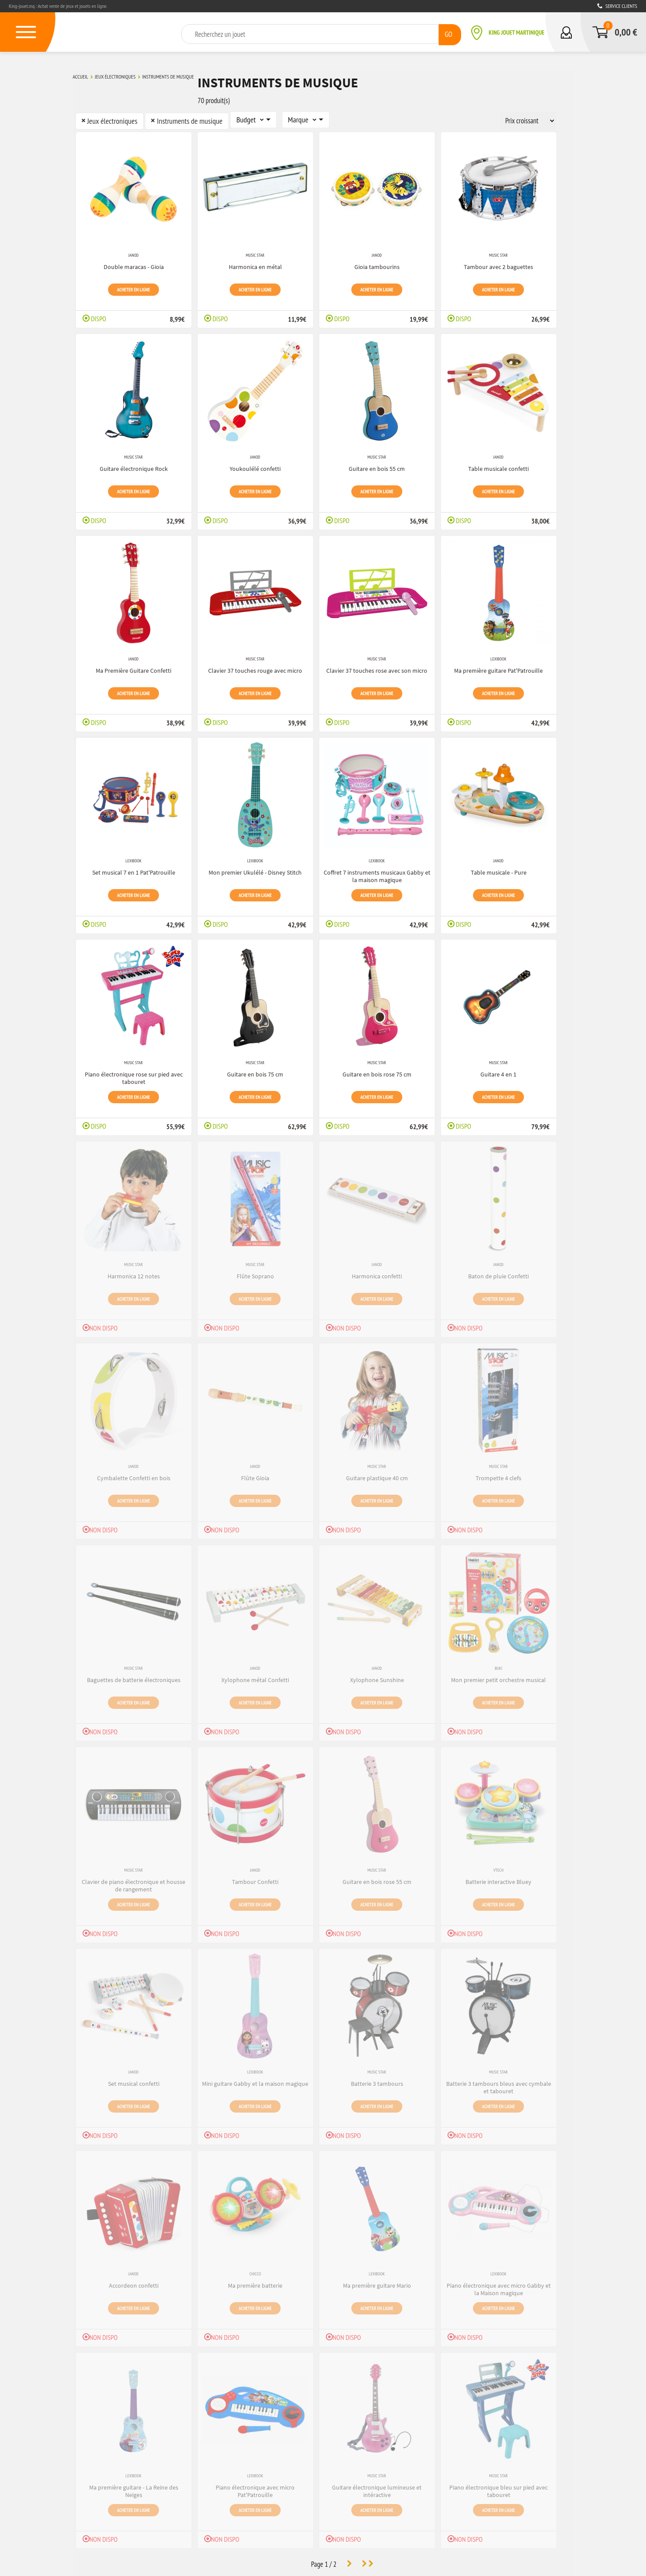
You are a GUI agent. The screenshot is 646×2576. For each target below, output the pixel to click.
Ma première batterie (255, 2283)
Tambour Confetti (255, 1879)
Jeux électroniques (115, 76)
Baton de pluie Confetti (498, 1273)
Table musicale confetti (498, 466)
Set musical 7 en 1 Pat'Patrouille (133, 870)
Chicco (255, 2272)
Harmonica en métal (255, 264)
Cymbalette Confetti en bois (133, 1475)
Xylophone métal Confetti (255, 1677)
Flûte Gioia (255, 1475)
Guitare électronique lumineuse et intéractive (377, 2488)
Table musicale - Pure (499, 870)
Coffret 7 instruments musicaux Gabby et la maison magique (377, 873)
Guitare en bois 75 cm (255, 1072)
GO (448, 34)
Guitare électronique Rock (134, 466)
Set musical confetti (133, 2081)
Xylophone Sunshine (377, 1677)
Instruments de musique (168, 76)
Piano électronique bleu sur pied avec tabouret (498, 2488)
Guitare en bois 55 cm (377, 466)
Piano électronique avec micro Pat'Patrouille (255, 2488)
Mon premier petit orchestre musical (498, 1677)
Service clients (617, 6)
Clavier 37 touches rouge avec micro (255, 668)
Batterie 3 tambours (377, 2081)
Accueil (80, 76)
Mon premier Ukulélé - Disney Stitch (255, 870)
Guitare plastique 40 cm (377, 1475)
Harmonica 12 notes (134, 1273)
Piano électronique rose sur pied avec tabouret (134, 1075)
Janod (133, 253)
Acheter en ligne (133, 286)
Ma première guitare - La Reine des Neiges (133, 2488)
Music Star (255, 253)
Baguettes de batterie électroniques (133, 1677)
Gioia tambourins (377, 264)
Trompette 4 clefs (498, 1475)
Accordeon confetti (134, 2283)
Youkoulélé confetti (255, 466)
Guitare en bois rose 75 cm (377, 1072)
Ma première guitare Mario (377, 2283)
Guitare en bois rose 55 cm (377, 1879)
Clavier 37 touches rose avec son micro (376, 668)
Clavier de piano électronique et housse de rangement (133, 1883)
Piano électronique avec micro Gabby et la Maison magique (499, 2286)
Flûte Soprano (255, 1273)
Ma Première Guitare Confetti (133, 668)
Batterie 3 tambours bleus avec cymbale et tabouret (498, 2084)
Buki (498, 1666)
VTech (498, 1868)
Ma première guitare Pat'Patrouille (498, 668)
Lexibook (498, 657)
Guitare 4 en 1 (498, 1072)
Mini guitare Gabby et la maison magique (255, 2081)
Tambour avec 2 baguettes (498, 264)
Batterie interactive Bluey (498, 1879)
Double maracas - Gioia (134, 264)
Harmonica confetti (377, 1273)
